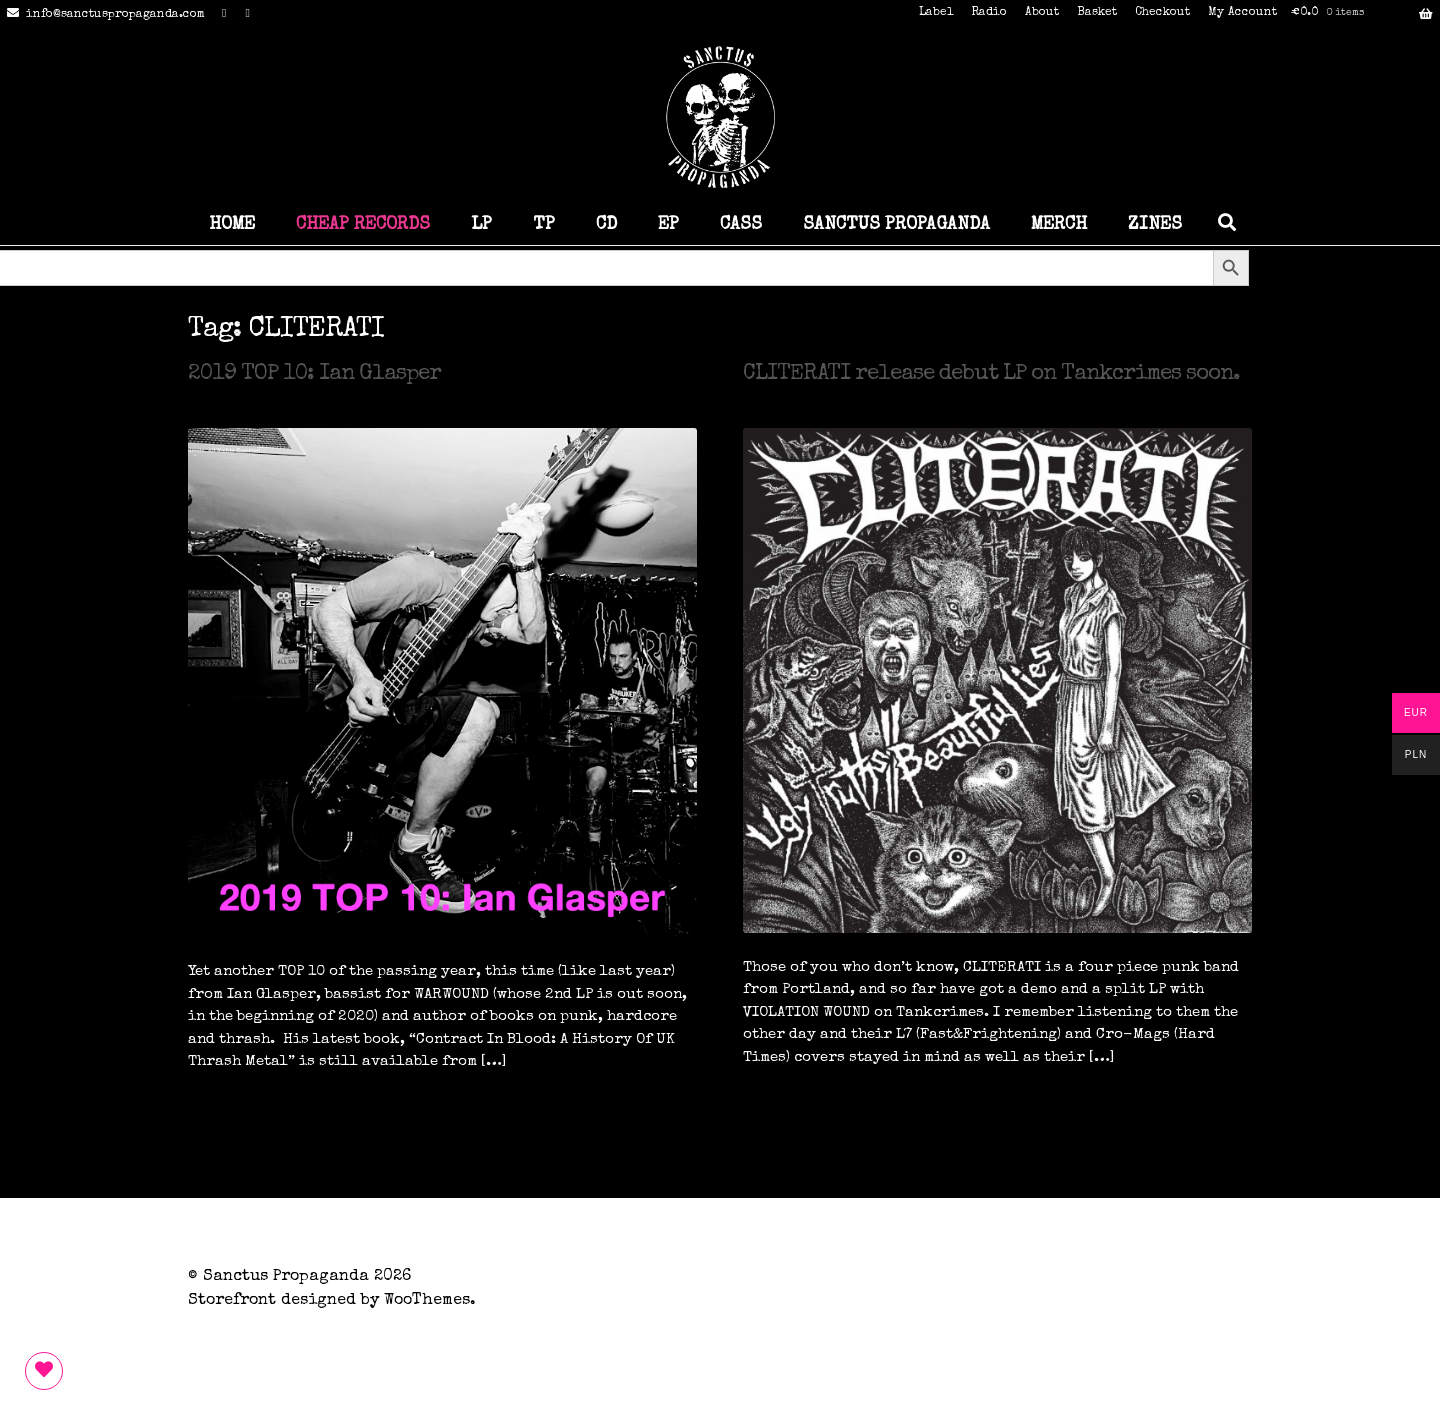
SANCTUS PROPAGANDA (896, 225)
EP (668, 225)
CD (606, 225)
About (1042, 13)
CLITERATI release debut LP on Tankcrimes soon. (991, 375)
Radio (989, 13)
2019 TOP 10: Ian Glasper (314, 375)
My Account (1242, 13)
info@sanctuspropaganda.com (102, 15)
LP (481, 225)
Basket (1097, 13)
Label (936, 13)
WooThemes (427, 1301)
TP (544, 225)
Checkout (1162, 13)
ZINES (1155, 225)
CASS (741, 225)
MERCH (1059, 225)
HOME (232, 225)
